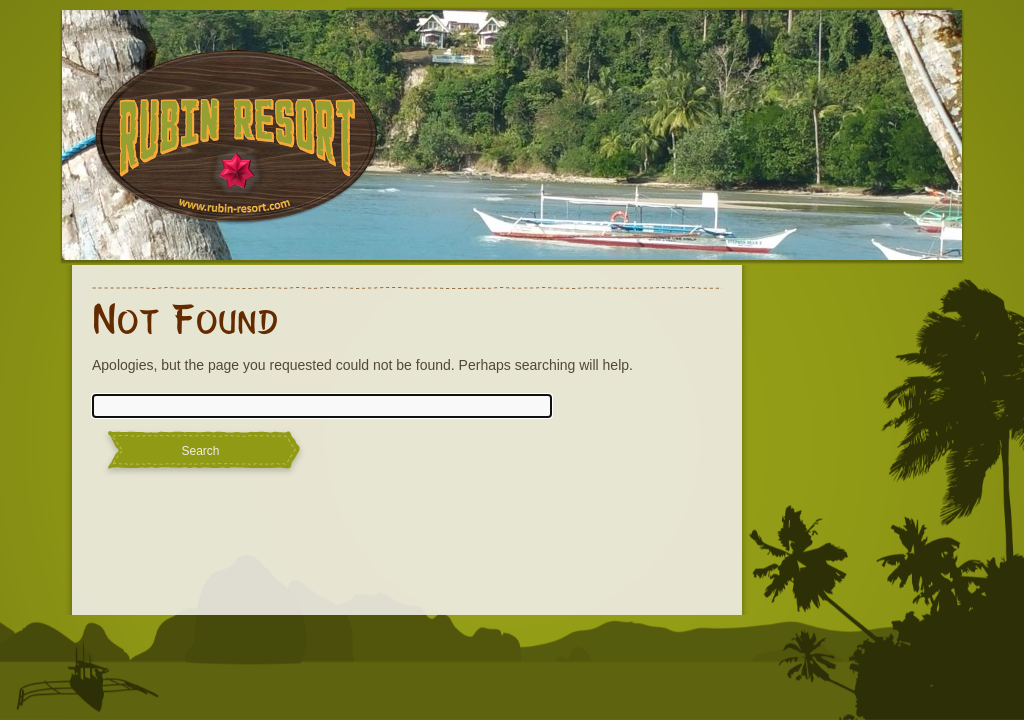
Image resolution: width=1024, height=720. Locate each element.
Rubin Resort (237, 150)
